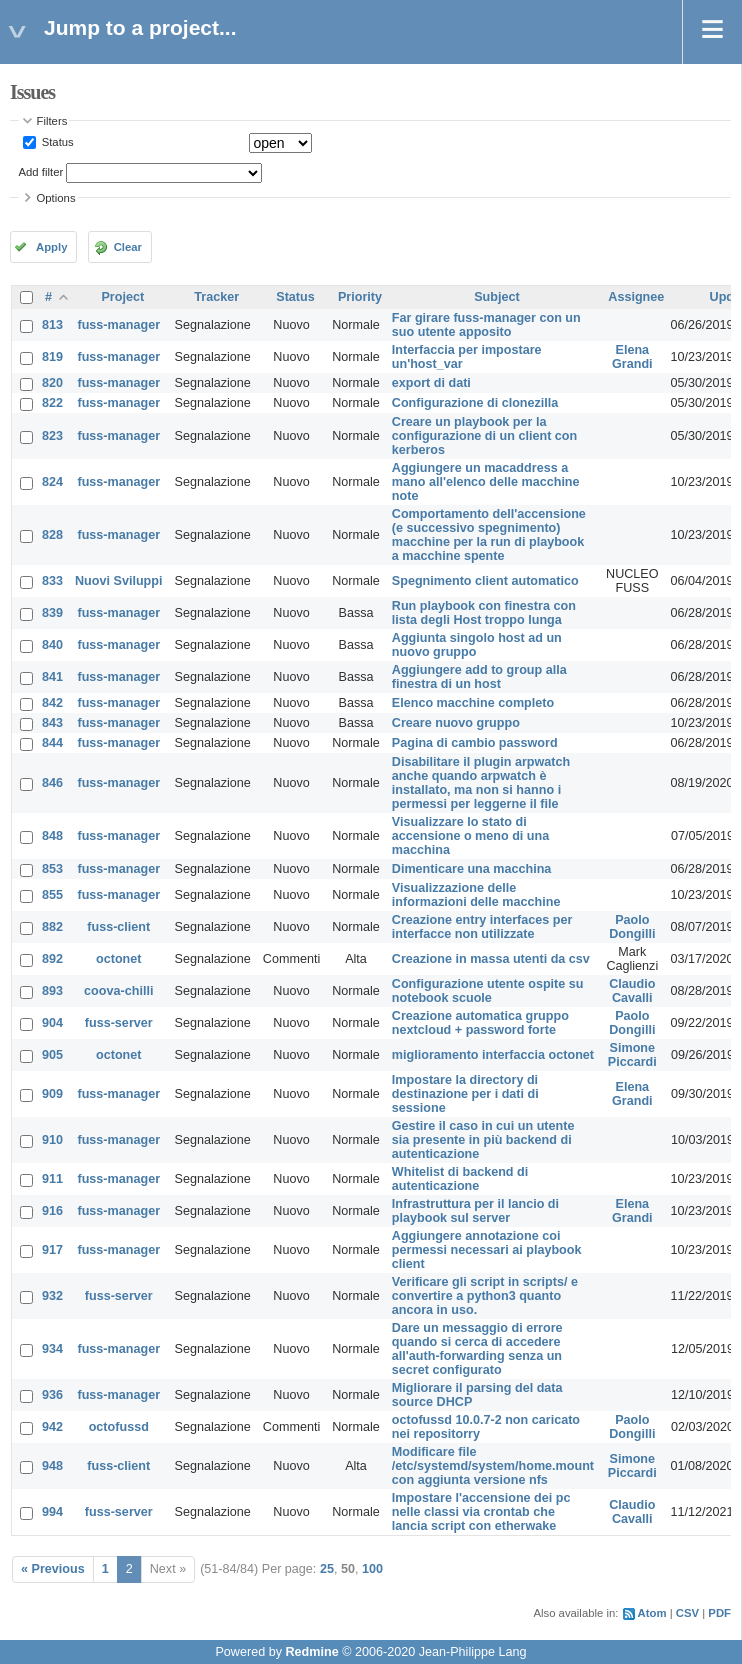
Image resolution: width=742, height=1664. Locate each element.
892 (52, 959)
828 (52, 535)
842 (52, 703)
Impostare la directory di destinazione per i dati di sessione (465, 1094)
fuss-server (119, 1023)
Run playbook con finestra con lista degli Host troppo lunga (484, 613)
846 (52, 783)
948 (52, 1466)
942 (52, 1427)
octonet (118, 959)
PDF (719, 1613)
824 (52, 482)
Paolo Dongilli (632, 927)
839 (52, 613)
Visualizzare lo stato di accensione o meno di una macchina (470, 836)
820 (52, 383)
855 (52, 895)
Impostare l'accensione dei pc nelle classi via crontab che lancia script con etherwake (481, 1512)
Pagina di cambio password (475, 743)
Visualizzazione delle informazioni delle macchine (476, 895)
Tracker (216, 297)
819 (52, 357)
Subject (497, 297)
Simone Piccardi (632, 1055)
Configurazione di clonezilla (475, 403)
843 (52, 723)
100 (372, 1569)
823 (52, 436)
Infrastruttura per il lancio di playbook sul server (475, 1211)
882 (52, 927)
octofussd (119, 1427)
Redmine (311, 1652)
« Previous (53, 1569)
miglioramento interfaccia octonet (493, 1055)
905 (52, 1055)
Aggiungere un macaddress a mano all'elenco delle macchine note (486, 482)
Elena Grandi (632, 357)
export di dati (431, 383)
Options (56, 198)
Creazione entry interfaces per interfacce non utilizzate (482, 927)
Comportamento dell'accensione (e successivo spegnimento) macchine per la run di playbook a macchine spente (489, 535)
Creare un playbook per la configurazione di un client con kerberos (484, 436)
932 (52, 1296)
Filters (52, 121)
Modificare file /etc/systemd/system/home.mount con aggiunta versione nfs (493, 1466)
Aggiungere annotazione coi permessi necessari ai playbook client (487, 1250)
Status (56, 142)
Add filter (41, 172)
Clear (128, 247)
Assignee (636, 297)
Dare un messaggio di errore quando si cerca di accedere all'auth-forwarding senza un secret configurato (477, 1349)
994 (52, 1512)
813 (52, 325)
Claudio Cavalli (632, 991)
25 (327, 1569)
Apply (51, 247)
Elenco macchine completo (473, 703)
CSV (687, 1613)
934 (52, 1349)
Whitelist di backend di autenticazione (460, 1179)
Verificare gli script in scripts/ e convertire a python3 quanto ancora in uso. (485, 1296)
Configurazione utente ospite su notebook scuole (488, 991)
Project (122, 297)
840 (52, 645)
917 (52, 1250)
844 (52, 743)
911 (52, 1179)
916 (52, 1211)
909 (52, 1094)
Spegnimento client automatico (485, 581)
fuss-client (118, 927)
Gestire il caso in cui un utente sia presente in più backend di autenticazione (483, 1140)
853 (52, 869)
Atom (652, 1613)
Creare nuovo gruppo (456, 723)
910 (52, 1140)
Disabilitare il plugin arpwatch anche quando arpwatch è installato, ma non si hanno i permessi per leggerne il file (481, 783)
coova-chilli (118, 991)
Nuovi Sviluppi (118, 581)
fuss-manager (118, 325)
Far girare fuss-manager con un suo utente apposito (486, 325)
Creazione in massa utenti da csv (491, 959)
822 (52, 403)
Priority (360, 297)
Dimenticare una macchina (472, 869)
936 (52, 1395)
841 (52, 677)
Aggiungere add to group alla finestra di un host (479, 677)
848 (52, 836)
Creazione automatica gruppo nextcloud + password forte (480, 1023)
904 (52, 1023)
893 (52, 991)
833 (52, 581)
